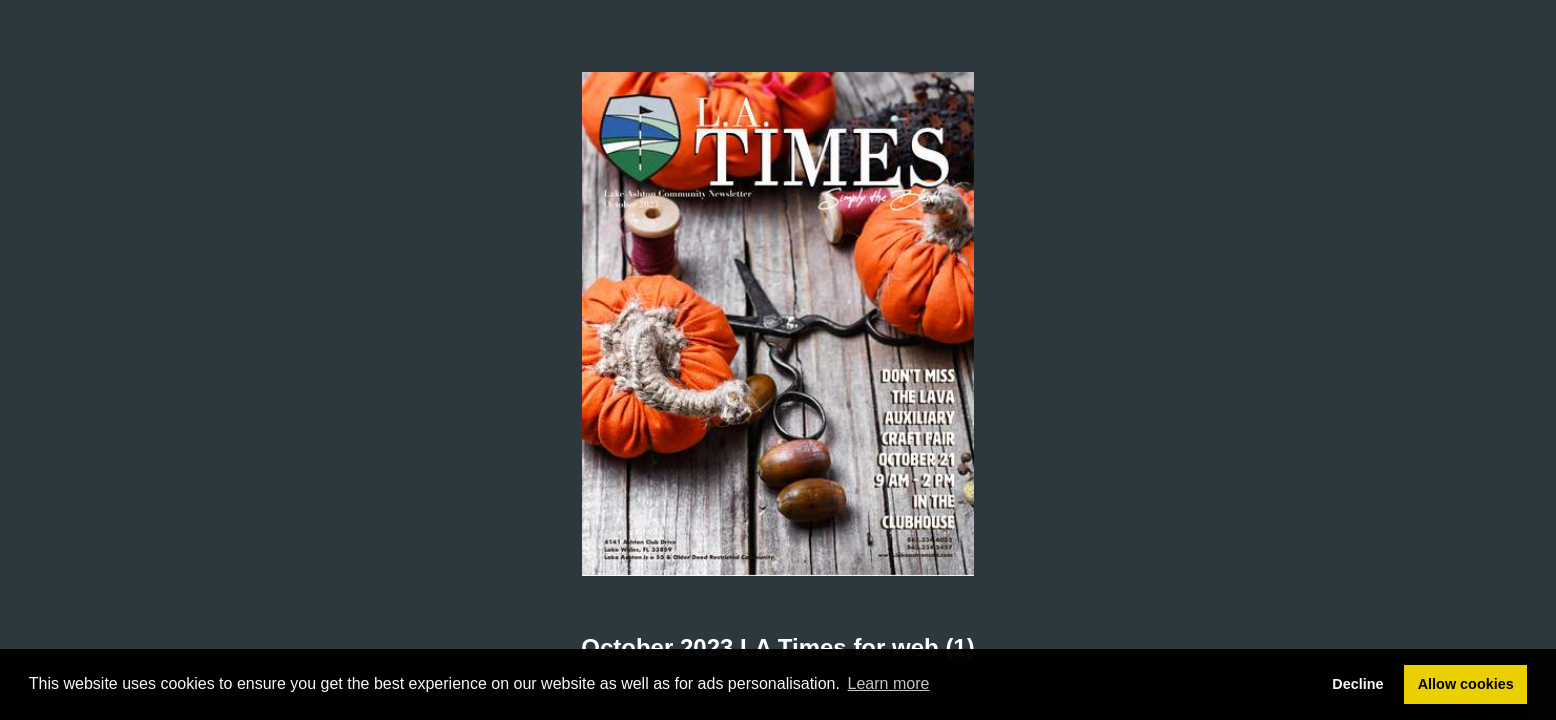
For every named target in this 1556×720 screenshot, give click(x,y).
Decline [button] (1357, 684)
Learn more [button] (889, 683)
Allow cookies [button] (1466, 684)
